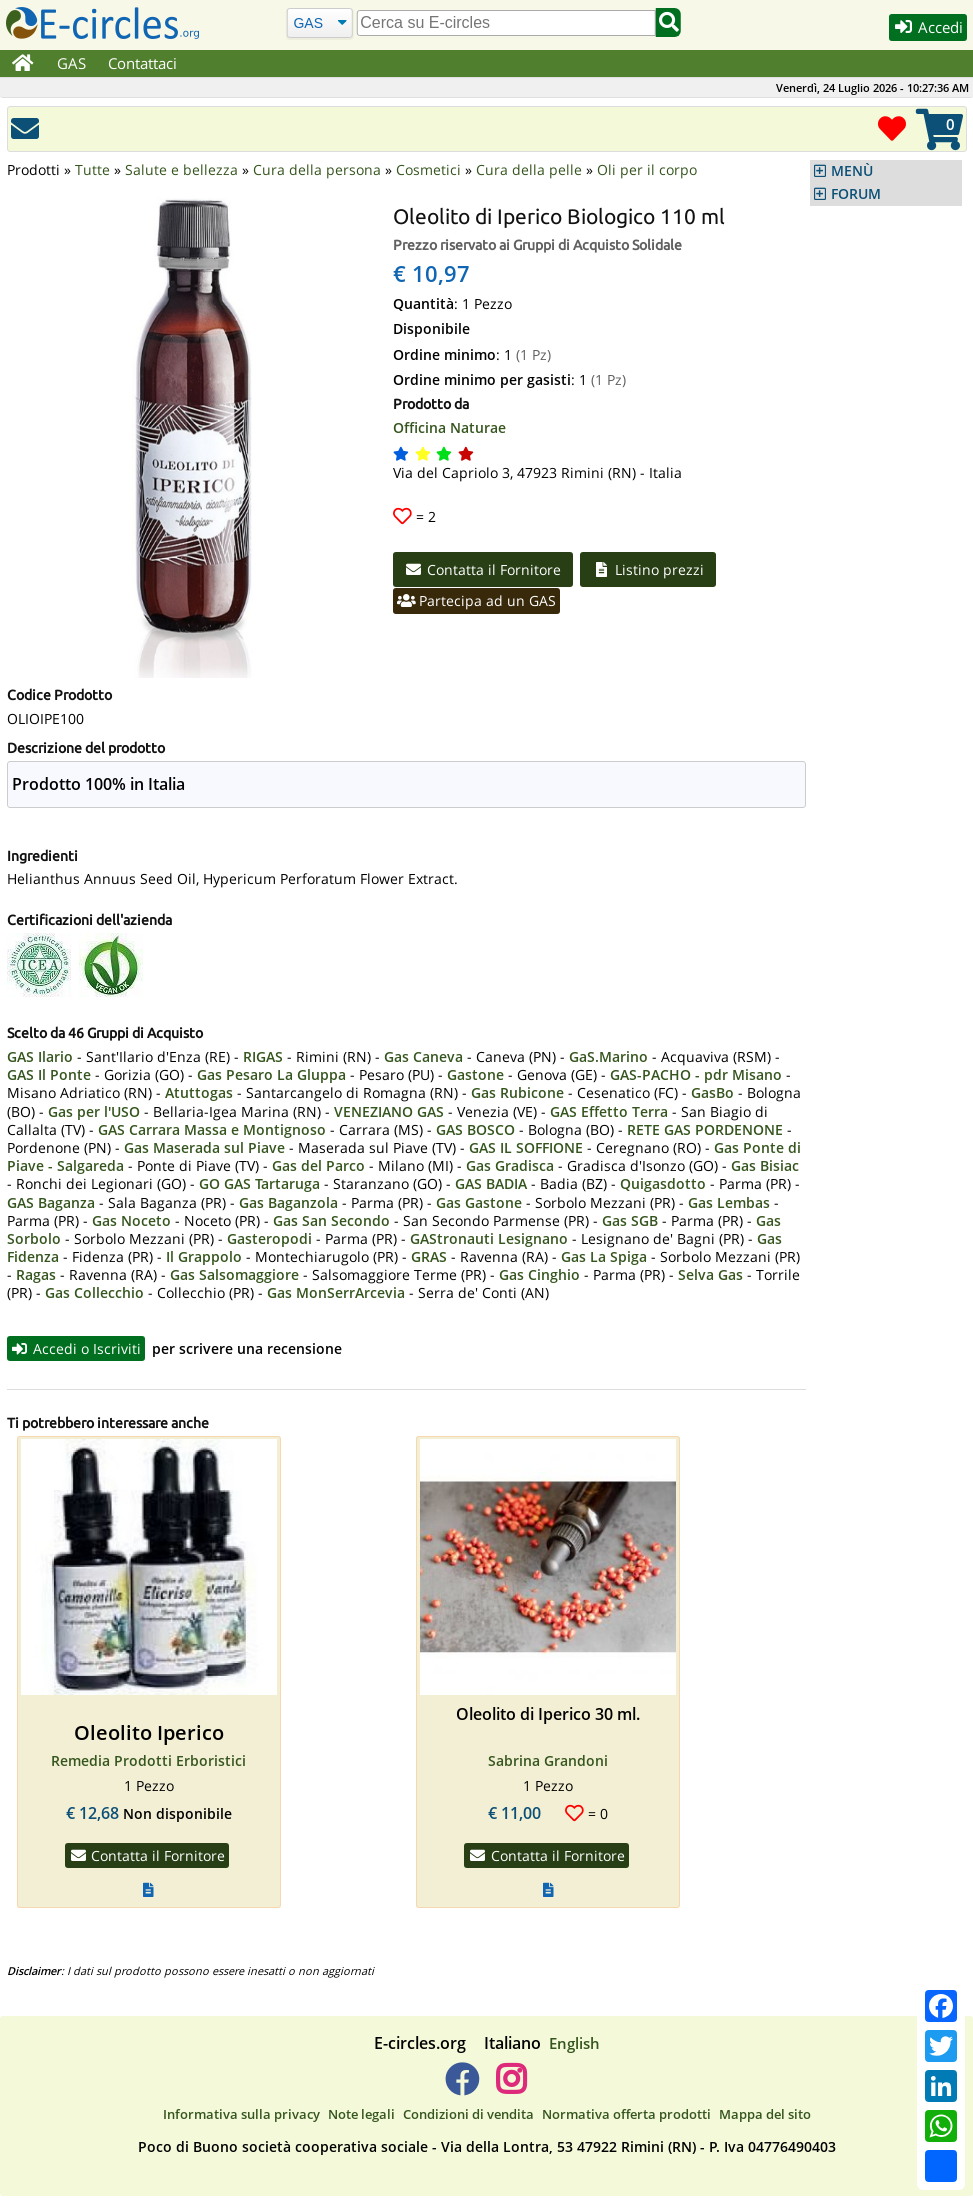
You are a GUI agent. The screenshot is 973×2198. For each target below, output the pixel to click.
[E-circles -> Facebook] (461, 2089)
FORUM (856, 194)
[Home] (23, 64)
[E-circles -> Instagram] (511, 2089)
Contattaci (143, 63)
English (574, 2045)
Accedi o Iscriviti (78, 1349)
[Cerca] (319, 22)
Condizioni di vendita (468, 2116)
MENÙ (852, 171)
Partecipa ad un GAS (478, 603)
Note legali (361, 2116)
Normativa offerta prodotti (626, 2116)
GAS (72, 63)
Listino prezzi (653, 570)
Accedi (925, 28)
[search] (506, 23)
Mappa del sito (765, 2116)
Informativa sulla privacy (241, 2116)
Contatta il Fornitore (485, 570)
